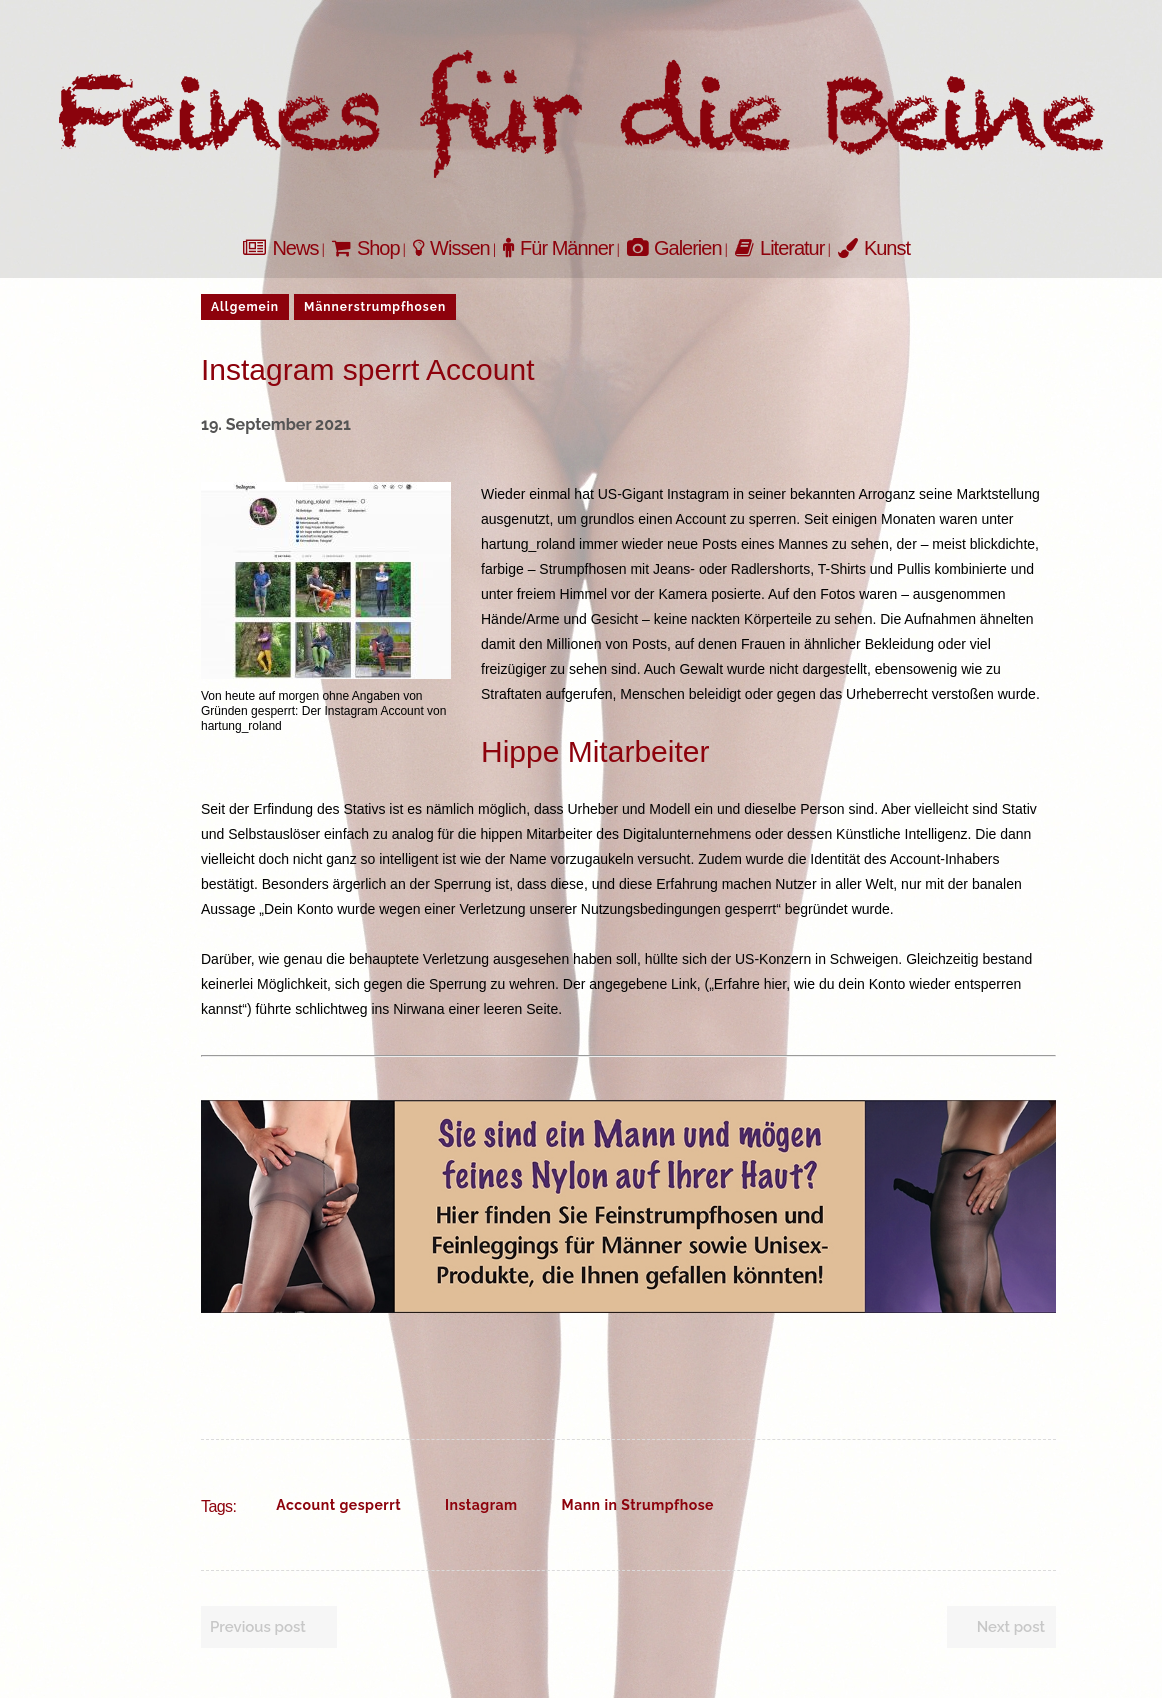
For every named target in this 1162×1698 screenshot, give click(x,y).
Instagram (481, 1505)
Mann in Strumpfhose (638, 1505)
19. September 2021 (276, 424)
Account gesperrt (338, 1505)
